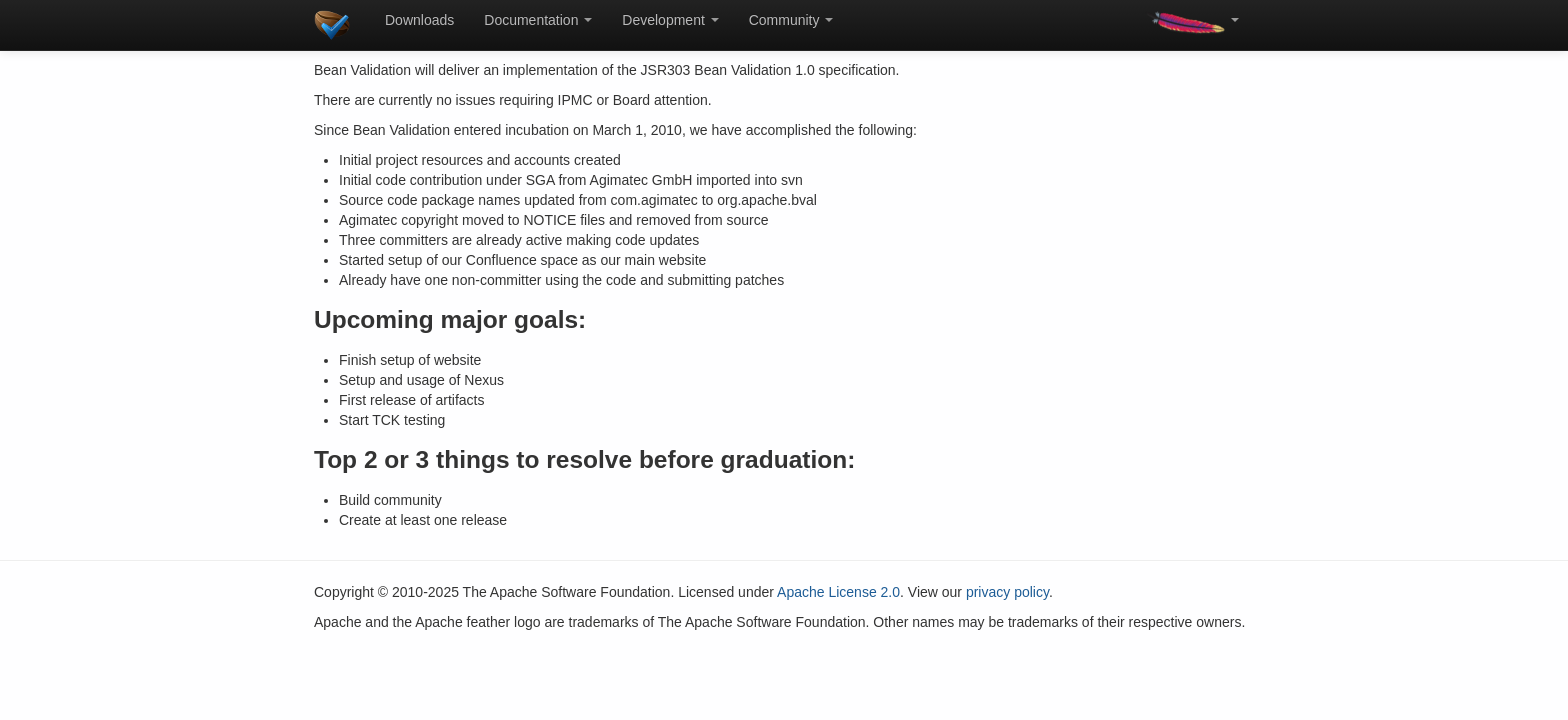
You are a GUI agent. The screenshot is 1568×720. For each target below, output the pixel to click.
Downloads (419, 20)
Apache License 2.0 (838, 592)
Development (670, 20)
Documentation (538, 20)
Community (791, 20)
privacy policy (1007, 592)
